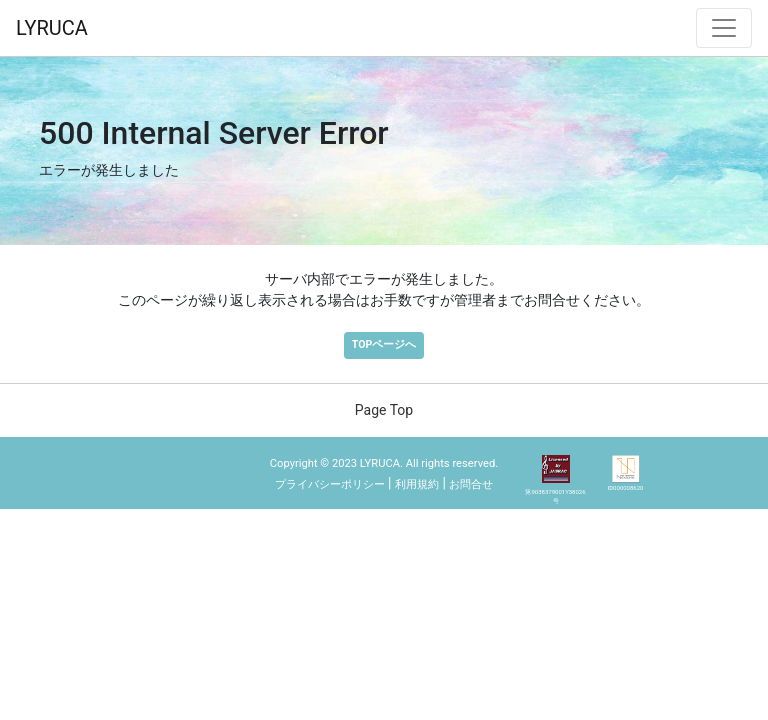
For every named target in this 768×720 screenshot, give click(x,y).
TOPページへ (384, 344)
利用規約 (417, 484)
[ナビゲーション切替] (724, 28)
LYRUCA (52, 28)
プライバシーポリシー (330, 484)
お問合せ (471, 484)
